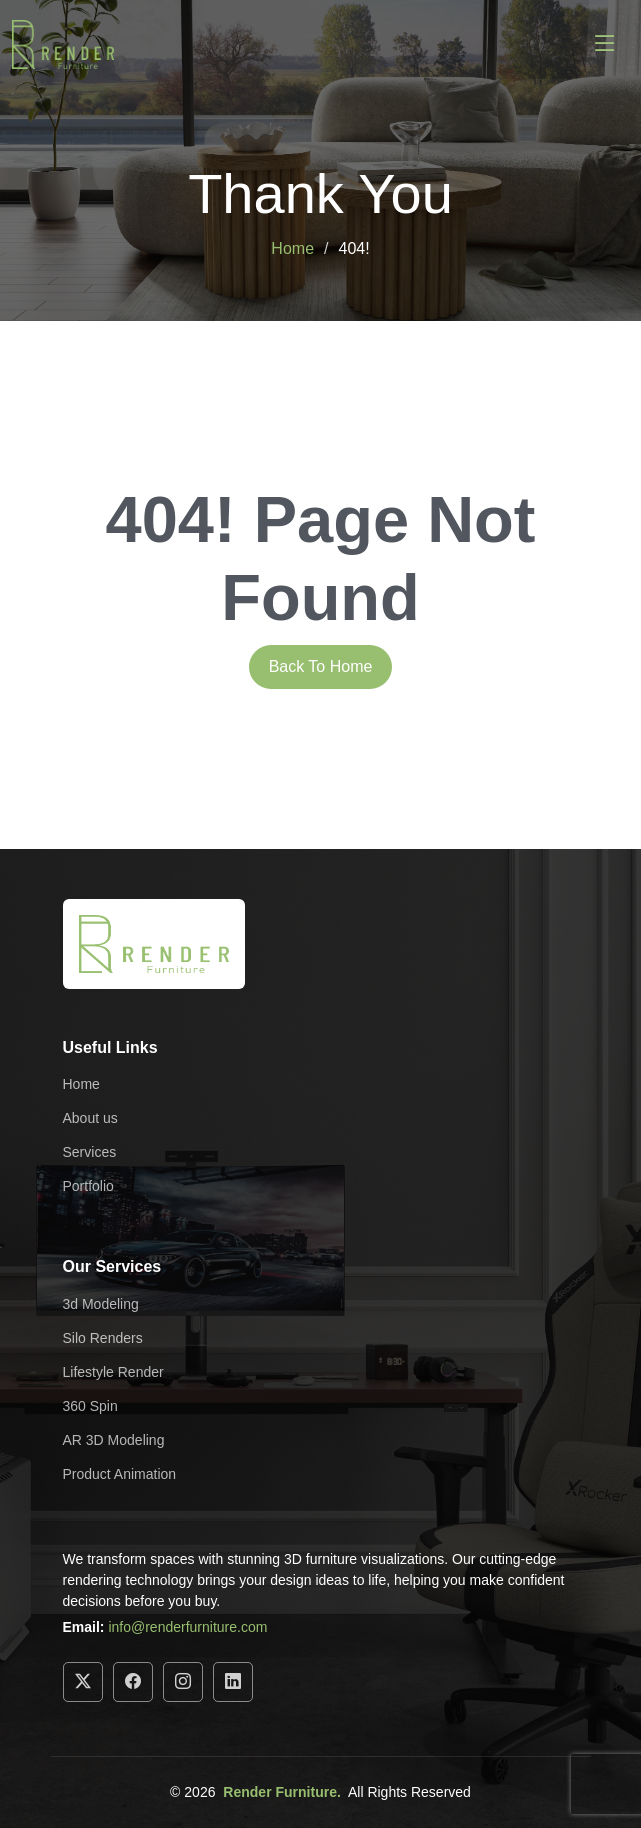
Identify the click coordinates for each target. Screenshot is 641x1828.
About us (90, 1118)
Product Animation (120, 1474)
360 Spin (90, 1406)
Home (292, 248)
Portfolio (88, 1186)
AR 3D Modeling (114, 1440)
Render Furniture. (281, 1792)
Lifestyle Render (113, 1372)
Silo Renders (103, 1338)
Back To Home (321, 666)
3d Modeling (101, 1304)
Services (90, 1152)
